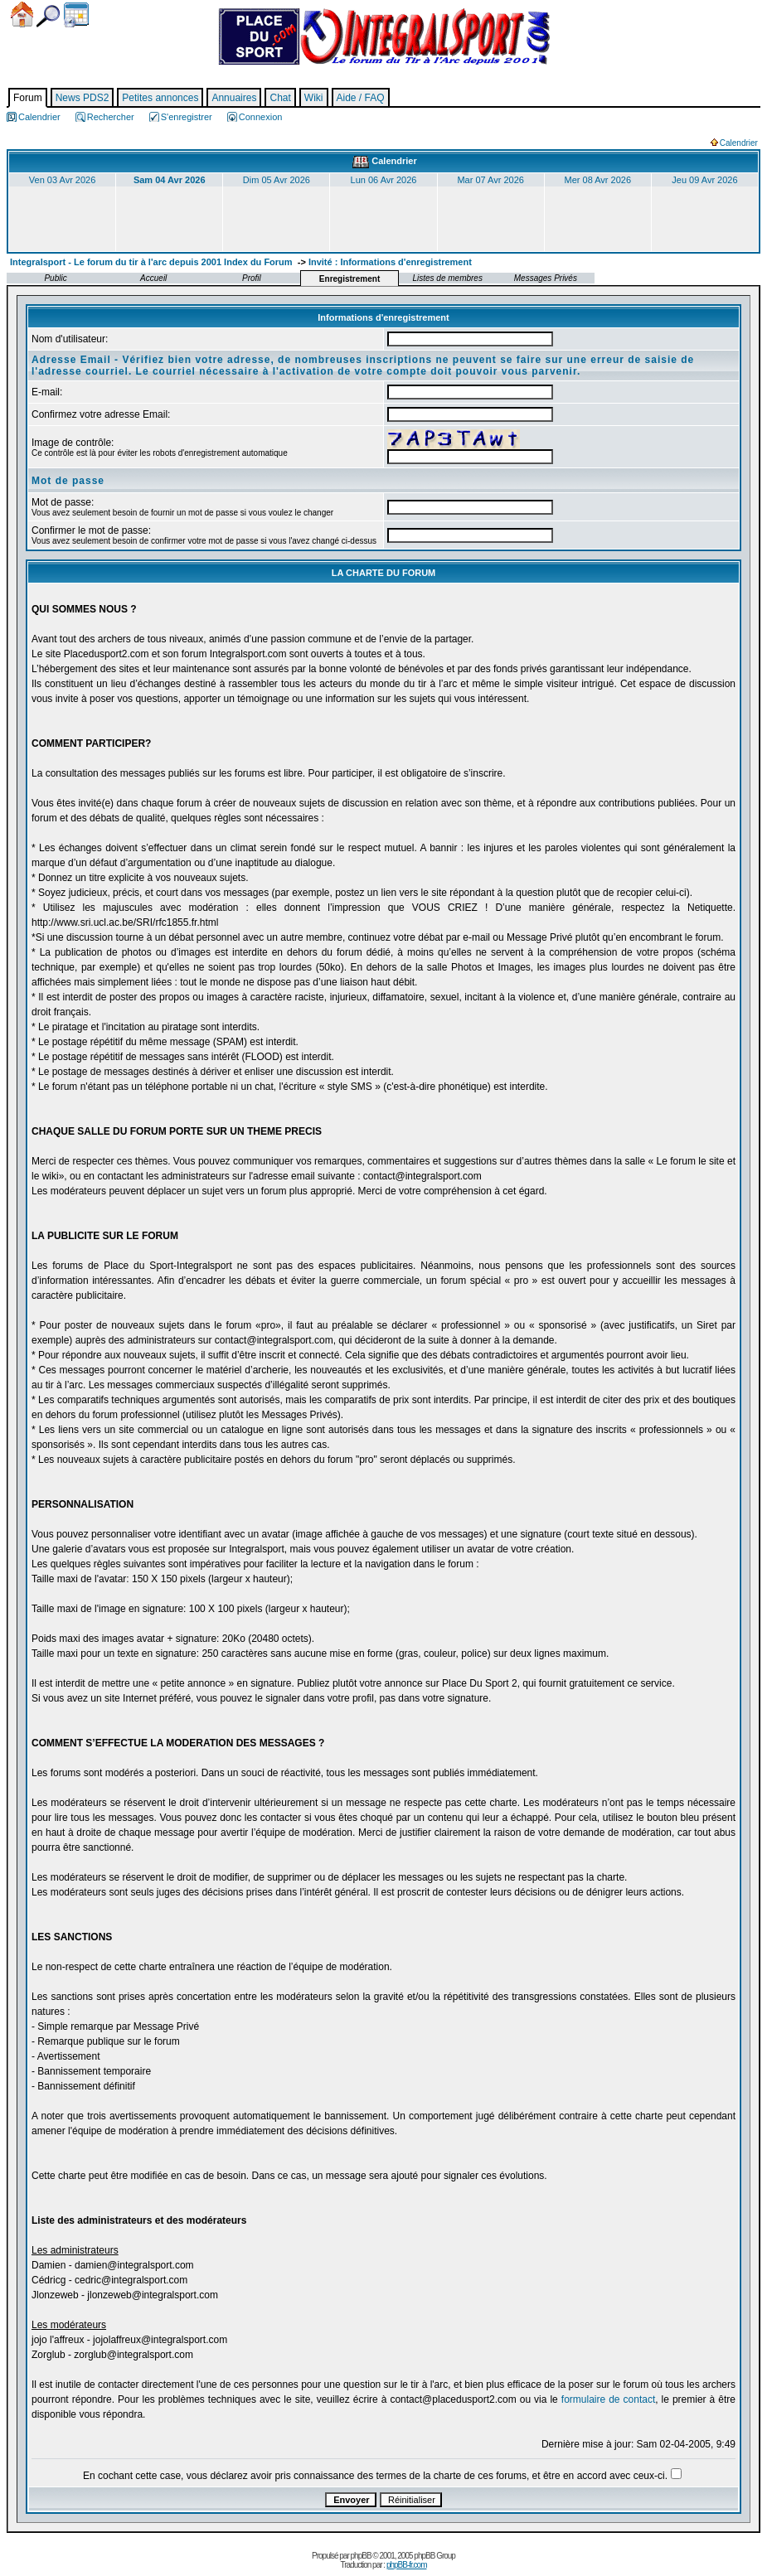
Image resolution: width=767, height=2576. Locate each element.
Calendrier (76, 14)
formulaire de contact (608, 2399)
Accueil (22, 14)
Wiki (313, 98)
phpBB (361, 2555)
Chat (279, 98)
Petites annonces (160, 98)
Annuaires (233, 98)
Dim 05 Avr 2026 (276, 180)
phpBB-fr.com (406, 2564)
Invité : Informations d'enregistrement (390, 262)
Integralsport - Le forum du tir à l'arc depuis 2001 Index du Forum (151, 262)
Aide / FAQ (361, 98)
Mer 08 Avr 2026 (598, 180)
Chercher (48, 16)
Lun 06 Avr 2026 (384, 180)
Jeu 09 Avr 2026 (704, 180)
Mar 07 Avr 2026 (490, 180)
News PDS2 (82, 98)
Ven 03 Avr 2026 (62, 180)
